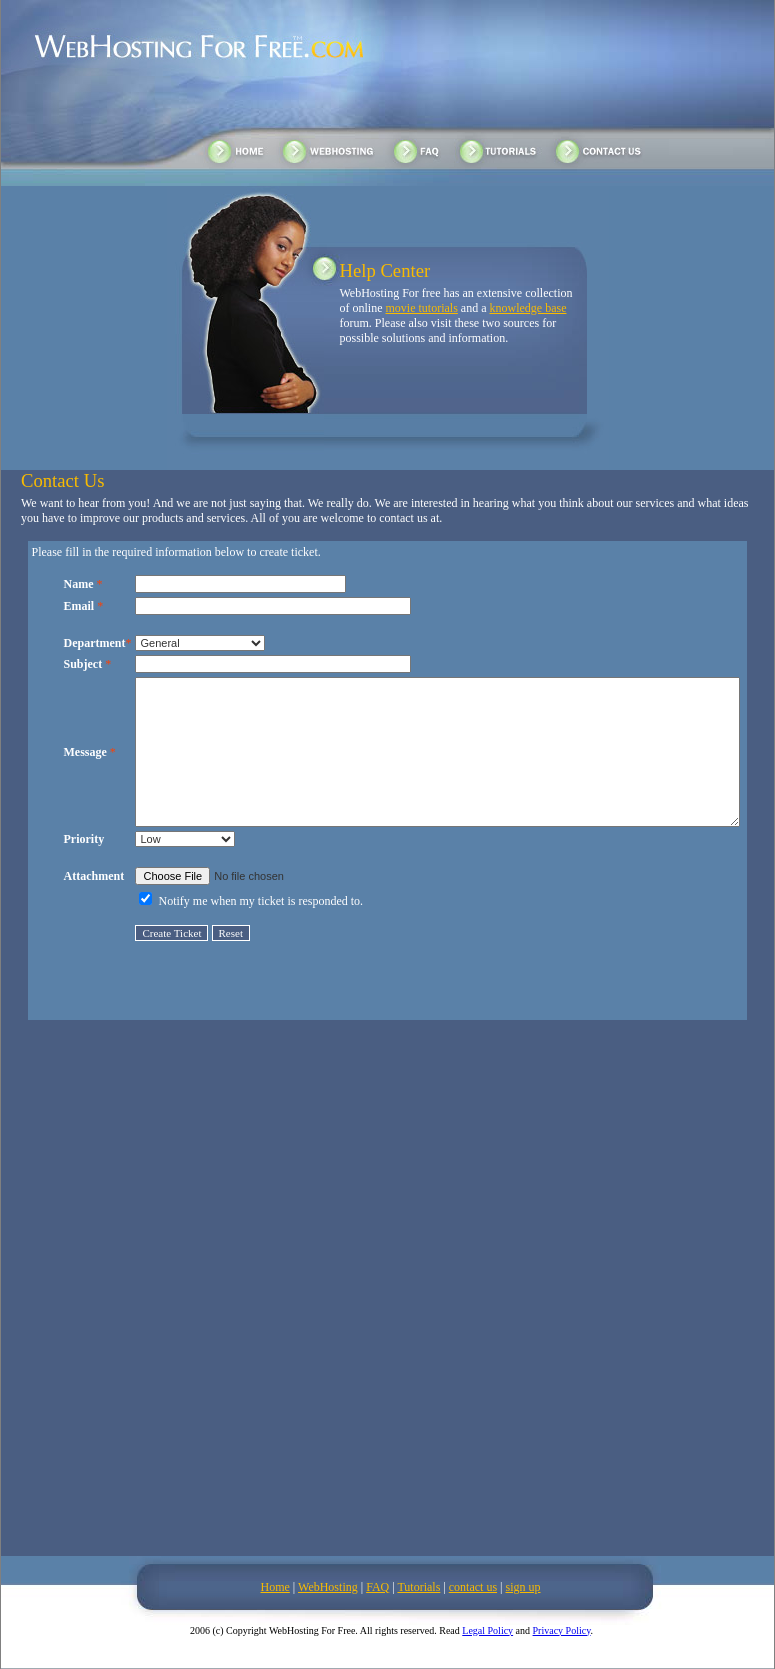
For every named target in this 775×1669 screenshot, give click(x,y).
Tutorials (418, 1587)
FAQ (377, 1587)
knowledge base (527, 308)
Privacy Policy (562, 1630)
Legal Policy (487, 1630)
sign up (522, 1587)
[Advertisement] (241, 1299)
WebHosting (328, 1587)
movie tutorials (422, 308)
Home (275, 1587)
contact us (473, 1587)
